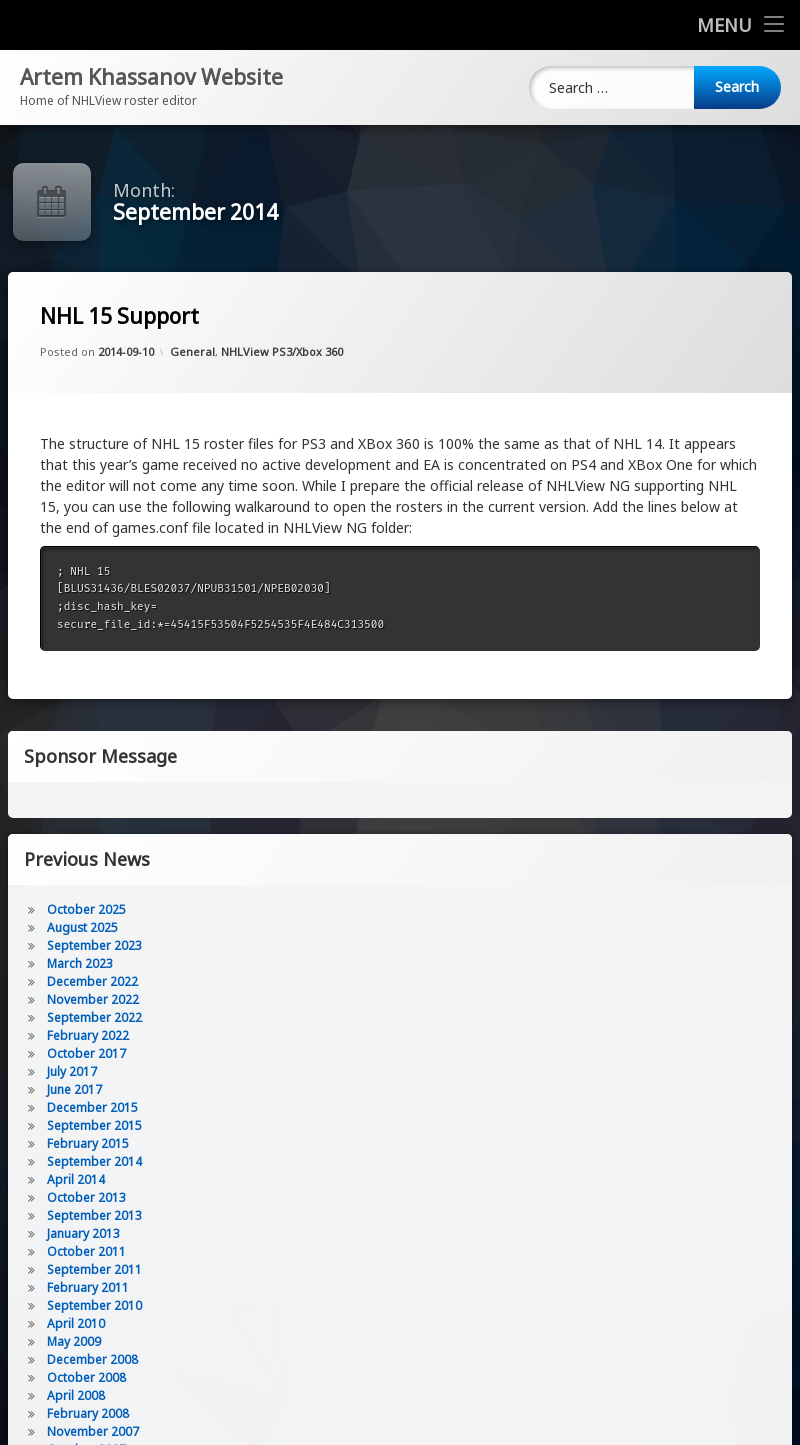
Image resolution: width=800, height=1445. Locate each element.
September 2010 (94, 1305)
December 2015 (92, 1107)
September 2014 (94, 1161)
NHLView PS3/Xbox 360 (282, 351)
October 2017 (86, 1053)
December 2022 (92, 981)
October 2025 (86, 909)
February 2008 (88, 1413)
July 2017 (72, 1071)
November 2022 (93, 999)
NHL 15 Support (119, 316)
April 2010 (76, 1323)
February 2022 (88, 1035)
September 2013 (94, 1215)
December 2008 (92, 1359)
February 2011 (88, 1287)
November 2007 (93, 1431)
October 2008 (86, 1377)
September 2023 (94, 945)
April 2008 (76, 1395)
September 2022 (94, 1017)
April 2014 (76, 1179)
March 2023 (80, 963)
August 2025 (82, 927)
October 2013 (86, 1197)
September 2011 (94, 1269)
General (192, 351)
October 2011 (86, 1251)
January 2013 (83, 1233)
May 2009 (74, 1341)
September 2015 (94, 1125)
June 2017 (74, 1089)
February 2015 (88, 1143)
